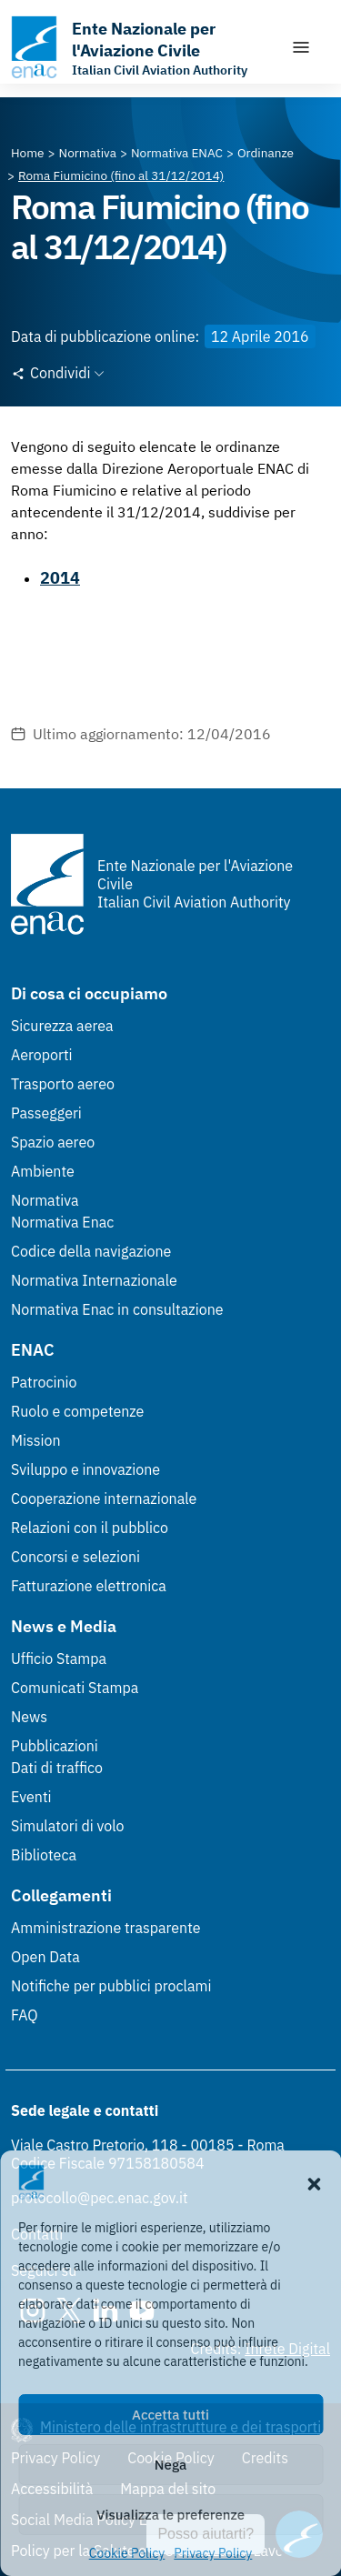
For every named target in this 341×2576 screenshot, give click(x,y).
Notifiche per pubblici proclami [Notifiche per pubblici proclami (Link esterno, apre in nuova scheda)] (111, 1986)
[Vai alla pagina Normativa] (87, 153)
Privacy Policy (213, 2553)
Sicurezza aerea (62, 1026)
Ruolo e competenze (77, 1411)
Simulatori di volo (67, 1826)
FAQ (24, 2015)
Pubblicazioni (54, 1746)
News (29, 1717)
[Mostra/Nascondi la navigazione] (301, 47)
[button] (314, 2182)
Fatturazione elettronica (88, 1586)
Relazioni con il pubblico (89, 1528)
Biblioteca (43, 1855)
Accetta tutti (170, 2414)
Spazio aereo (53, 1142)
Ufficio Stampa (58, 1658)
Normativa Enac (62, 1222)
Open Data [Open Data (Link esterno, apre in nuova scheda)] (45, 1957)
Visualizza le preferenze (170, 2514)
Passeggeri (46, 1113)
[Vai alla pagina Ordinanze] (265, 153)
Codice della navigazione (91, 1251)
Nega (170, 2464)
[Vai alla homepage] (141, 47)
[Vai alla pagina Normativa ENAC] (177, 153)
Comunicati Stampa (74, 1688)
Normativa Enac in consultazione (117, 1309)
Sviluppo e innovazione (85, 1469)
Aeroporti (42, 1055)
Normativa (45, 1200)
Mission (36, 1440)
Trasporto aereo (63, 1084)
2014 (60, 577)
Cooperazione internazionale (103, 1498)
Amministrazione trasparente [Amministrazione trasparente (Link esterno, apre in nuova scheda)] (106, 1928)
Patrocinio (44, 1382)
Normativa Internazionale (94, 1280)
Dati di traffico (57, 1768)
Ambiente (43, 1171)
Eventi (31, 1797)
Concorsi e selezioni (75, 1557)
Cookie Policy (127, 2553)
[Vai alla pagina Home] (28, 153)
